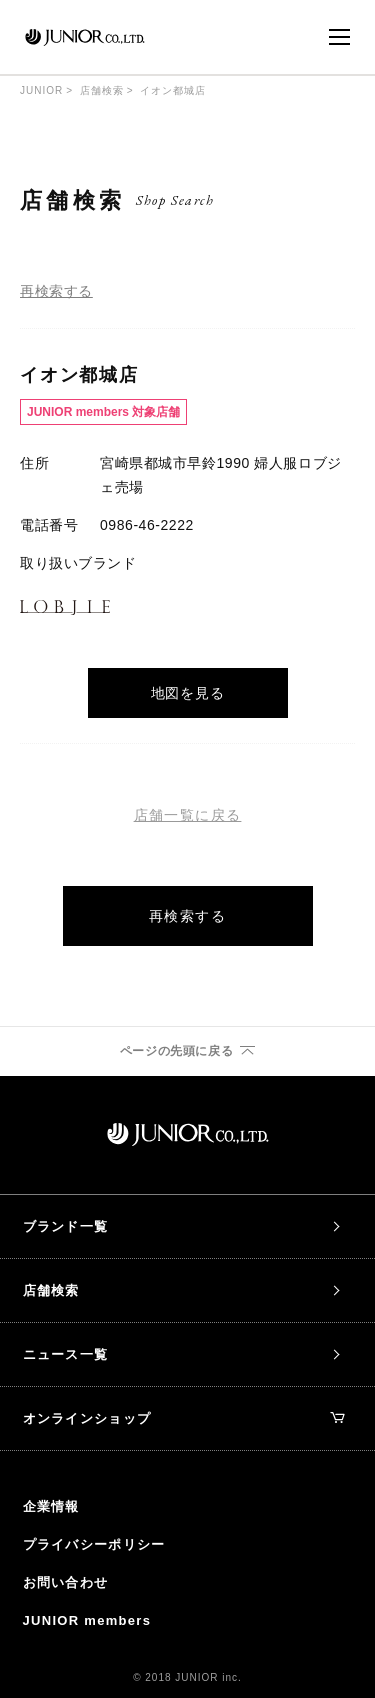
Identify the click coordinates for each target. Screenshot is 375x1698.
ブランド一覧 (66, 1226)
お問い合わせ (66, 1582)
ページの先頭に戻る (176, 1051)
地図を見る (188, 693)
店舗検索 (102, 90)
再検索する (56, 291)
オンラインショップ (184, 1418)
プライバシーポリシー (94, 1544)
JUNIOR (41, 90)
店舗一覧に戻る (188, 815)
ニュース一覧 (66, 1354)
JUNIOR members (87, 1620)
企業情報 (51, 1506)
